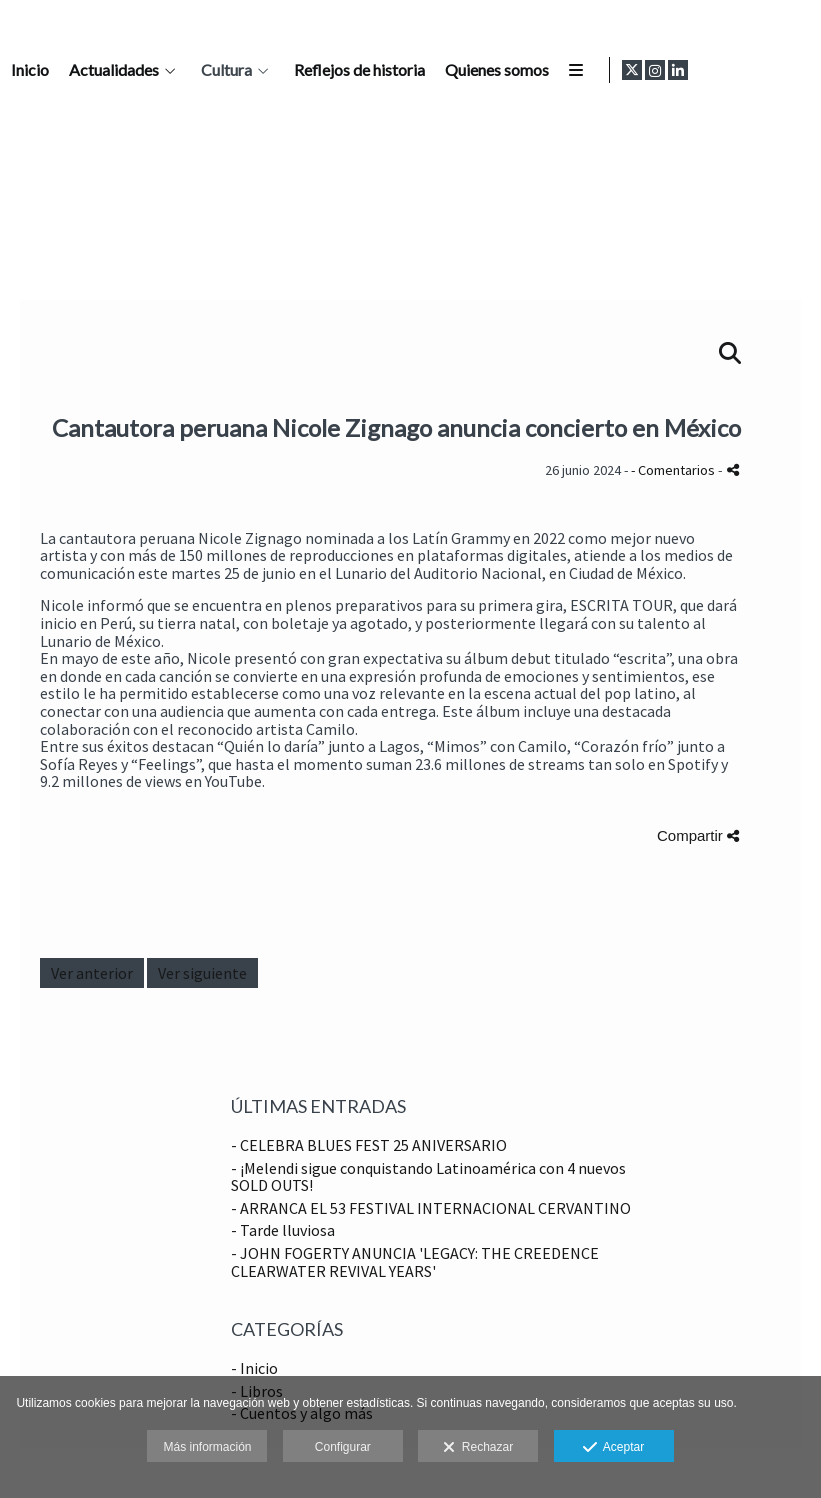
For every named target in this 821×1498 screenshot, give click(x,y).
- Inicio (254, 1368)
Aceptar (613, 1448)
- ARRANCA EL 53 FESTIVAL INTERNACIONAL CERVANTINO (431, 1208)
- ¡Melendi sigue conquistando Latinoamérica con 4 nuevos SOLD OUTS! (428, 1177)
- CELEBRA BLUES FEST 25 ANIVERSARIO (369, 1145)
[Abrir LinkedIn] (790, 70)
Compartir (698, 835)
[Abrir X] (744, 70)
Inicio (413, 70)
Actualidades (497, 70)
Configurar (343, 1447)
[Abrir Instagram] (767, 70)
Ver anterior (92, 973)
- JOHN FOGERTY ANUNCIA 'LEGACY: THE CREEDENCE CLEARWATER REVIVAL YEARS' (415, 1262)
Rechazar (478, 1448)
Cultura (609, 70)
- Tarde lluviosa (283, 1230)
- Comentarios (674, 470)
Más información (207, 1447)
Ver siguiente (202, 973)
